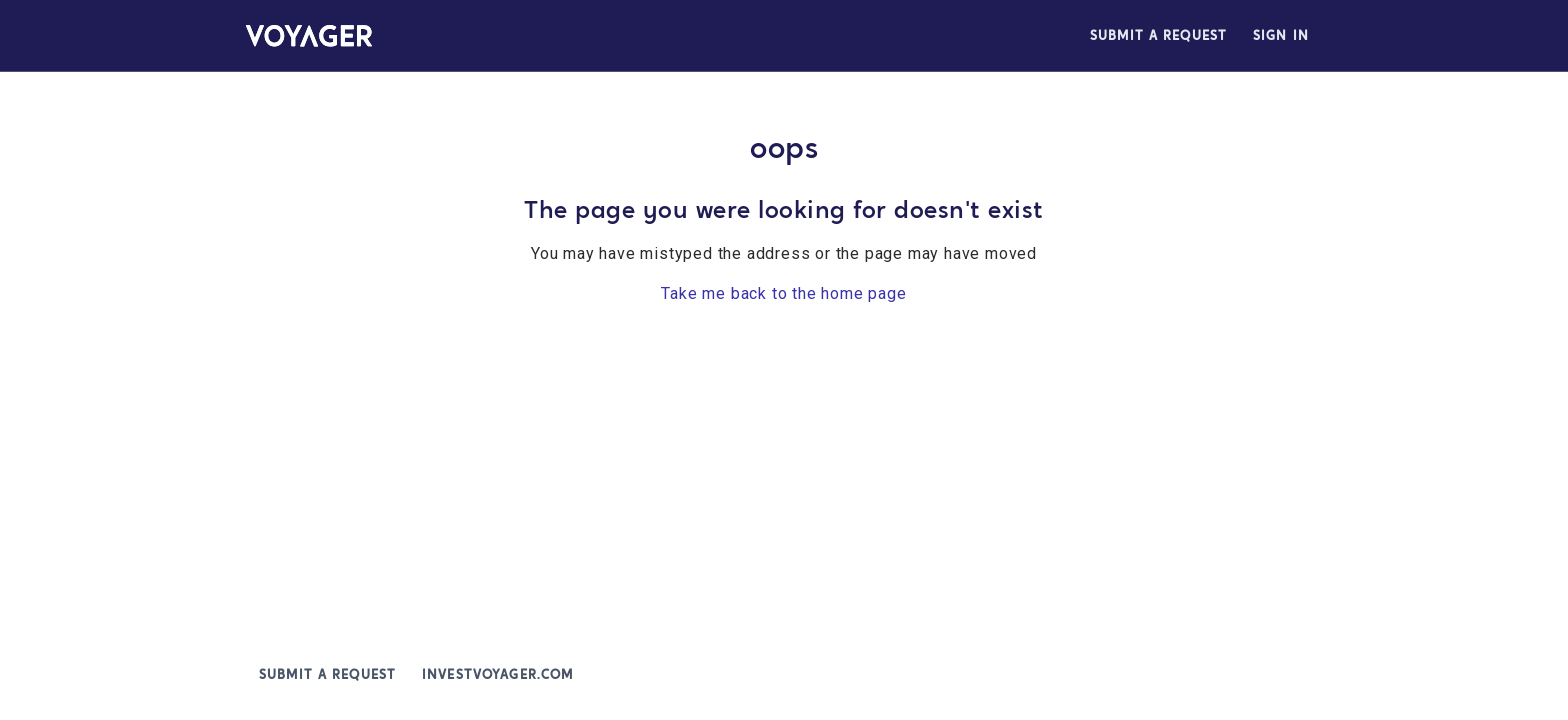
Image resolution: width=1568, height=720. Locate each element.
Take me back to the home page (783, 293)
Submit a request (1158, 35)
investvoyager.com (497, 674)
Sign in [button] (1281, 35)
